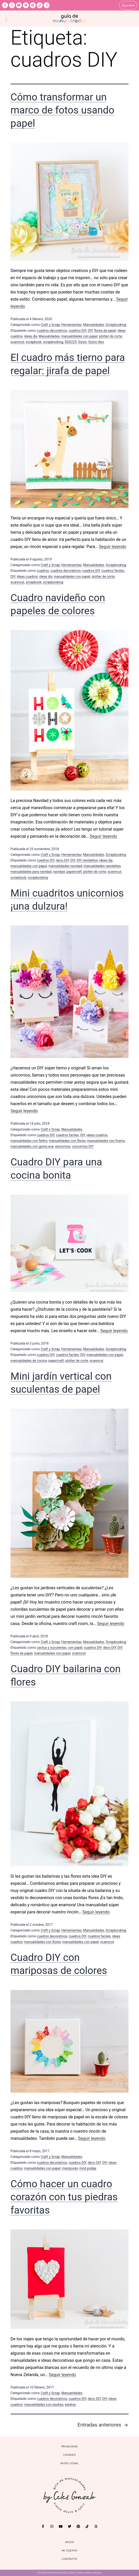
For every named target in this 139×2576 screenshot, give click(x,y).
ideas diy (30, 336)
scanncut (17, 342)
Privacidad (69, 2446)
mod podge (87, 2168)
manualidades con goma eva (31, 1146)
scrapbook (34, 342)
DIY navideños (87, 860)
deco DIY (62, 860)
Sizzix (82, 342)
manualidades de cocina (28, 1361)
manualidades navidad (65, 866)
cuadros (43, 571)
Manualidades (93, 325)
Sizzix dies (96, 342)
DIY (90, 331)
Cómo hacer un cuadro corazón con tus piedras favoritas (64, 2197)
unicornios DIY (83, 1146)
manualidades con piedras (43, 2405)
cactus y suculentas (51, 1648)
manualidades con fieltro (28, 1141)
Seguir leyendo (112, 546)
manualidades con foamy (106, 1141)
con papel (75, 1648)
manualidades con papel (79, 336)
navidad (59, 872)
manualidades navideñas (102, 866)
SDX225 (71, 342)
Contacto (69, 2559)
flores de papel (105, 331)
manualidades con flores (67, 1141)
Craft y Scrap (50, 325)
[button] (6, 19)
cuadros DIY (77, 331)
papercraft (74, 872)
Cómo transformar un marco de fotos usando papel (62, 110)
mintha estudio (93, 2573)
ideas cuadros (27, 577)
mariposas (70, 2168)
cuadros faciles (112, 571)
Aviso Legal (69, 2463)
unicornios (63, 1146)
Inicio (69, 2542)
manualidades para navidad (31, 872)
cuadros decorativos (52, 331)
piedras (70, 2405)
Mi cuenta (69, 2550)
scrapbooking (53, 342)
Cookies (69, 2455)
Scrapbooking (116, 325)
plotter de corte (110, 336)
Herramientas (71, 325)
